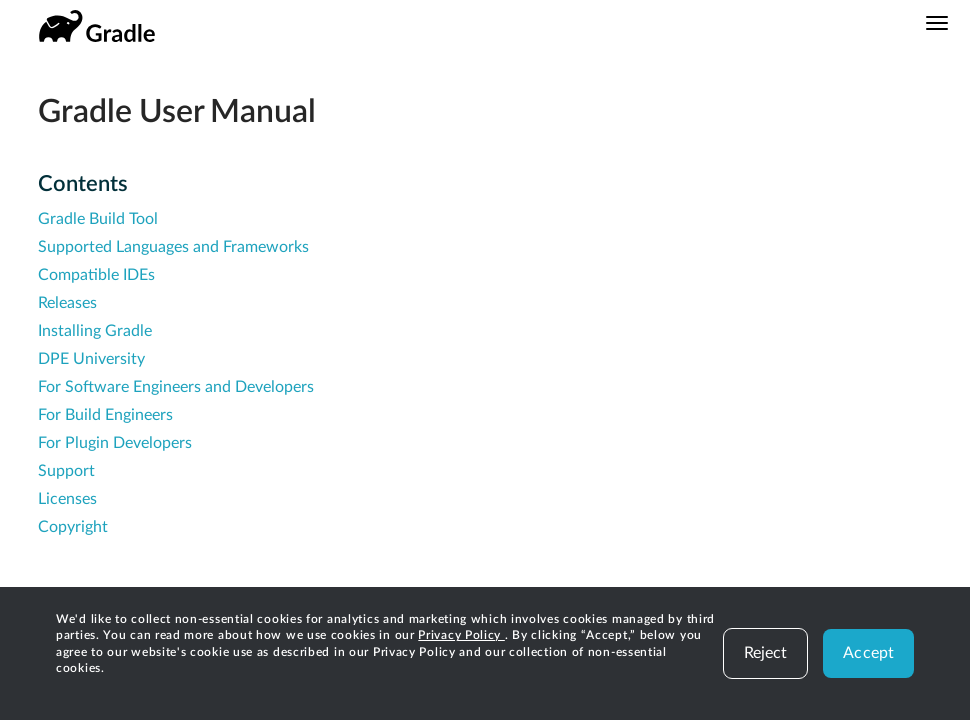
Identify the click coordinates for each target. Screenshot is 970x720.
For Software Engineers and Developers (176, 387)
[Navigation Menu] (937, 23)
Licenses (67, 499)
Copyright (73, 527)
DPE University (91, 359)
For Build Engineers (105, 415)
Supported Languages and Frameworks (173, 247)
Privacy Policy (461, 635)
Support (66, 471)
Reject (766, 653)
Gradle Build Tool (98, 219)
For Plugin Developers (115, 443)
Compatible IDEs (96, 275)
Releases (67, 303)
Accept (868, 653)
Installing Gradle (95, 331)
